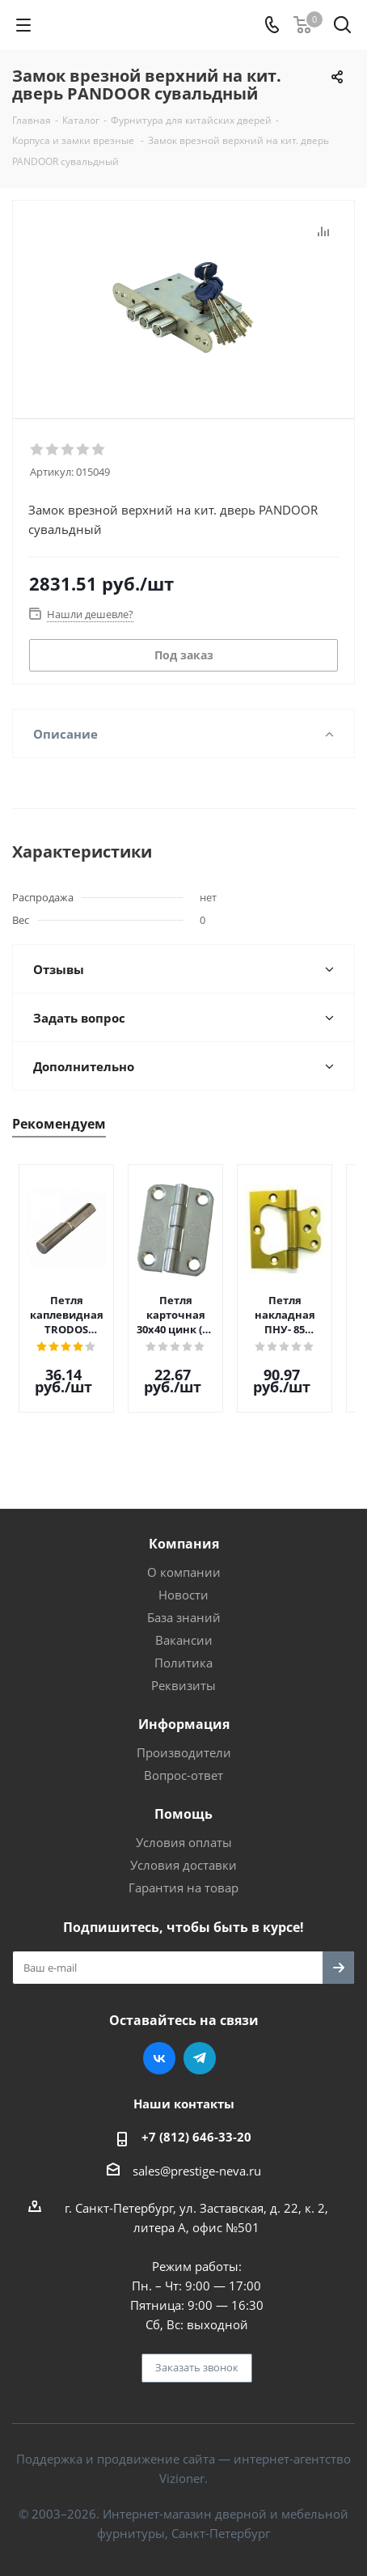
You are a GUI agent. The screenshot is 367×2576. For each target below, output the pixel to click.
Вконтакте (159, 2046)
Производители (184, 1740)
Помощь (183, 1802)
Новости (183, 1582)
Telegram (200, 2046)
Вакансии (184, 1628)
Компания (184, 1531)
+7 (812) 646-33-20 (196, 2124)
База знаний (184, 1605)
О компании (184, 1560)
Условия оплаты (184, 1830)
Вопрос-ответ (183, 1763)
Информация (184, 1712)
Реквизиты (183, 1673)
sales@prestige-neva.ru (197, 2158)
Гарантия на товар (183, 1875)
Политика (183, 1650)
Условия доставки (183, 1853)
